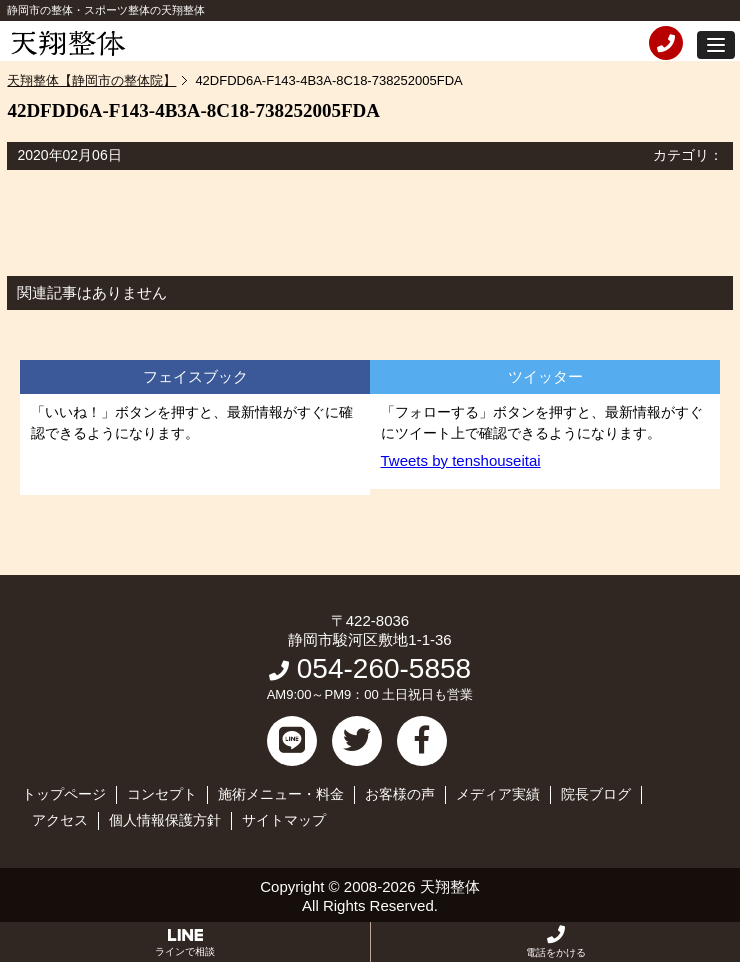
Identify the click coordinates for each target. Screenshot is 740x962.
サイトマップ (284, 820)
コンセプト (162, 794)
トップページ (64, 794)
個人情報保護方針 (165, 820)
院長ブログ (596, 794)
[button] (716, 45)
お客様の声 (400, 794)
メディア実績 (498, 794)
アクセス (60, 820)
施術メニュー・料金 (281, 794)
